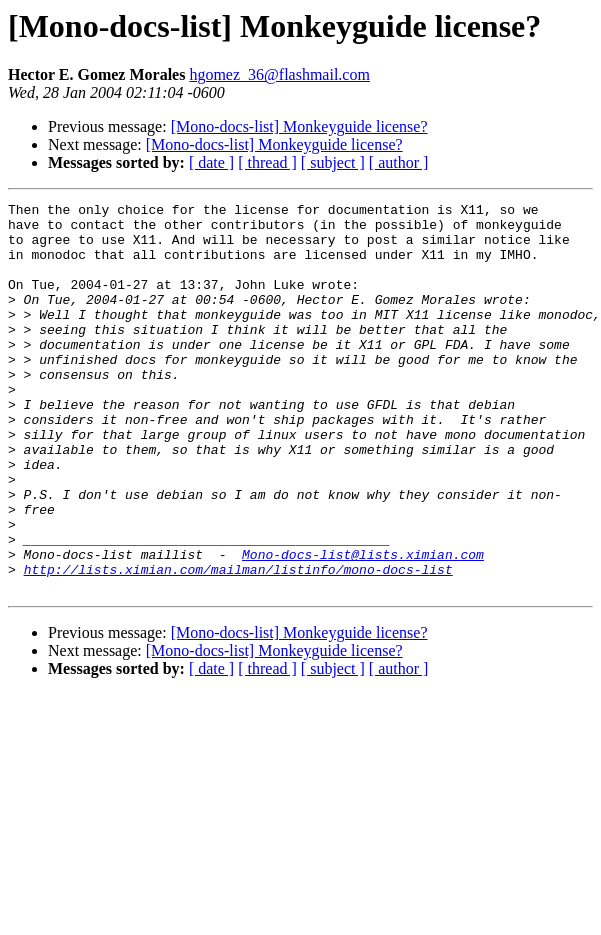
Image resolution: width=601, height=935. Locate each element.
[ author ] (399, 162)
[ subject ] (333, 162)
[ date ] (211, 162)
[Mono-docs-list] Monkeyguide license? (299, 126)
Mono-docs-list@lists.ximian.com (363, 626)
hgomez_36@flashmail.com (279, 74)
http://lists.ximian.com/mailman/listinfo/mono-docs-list (238, 644)
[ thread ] (267, 162)
